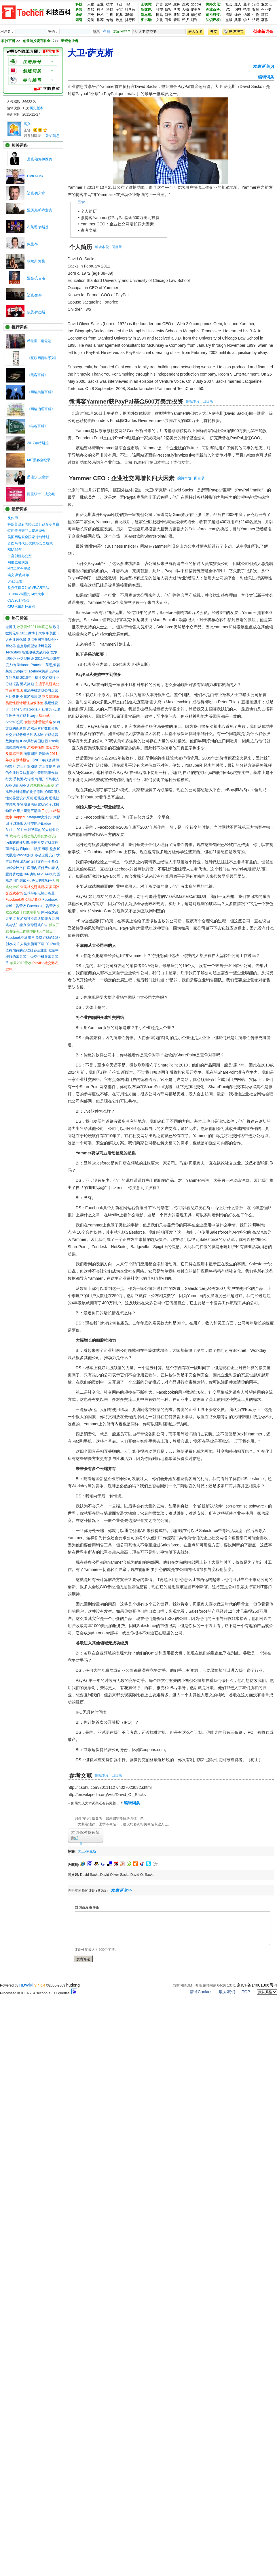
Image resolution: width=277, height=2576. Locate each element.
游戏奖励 (27, 684)
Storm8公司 (14, 722)
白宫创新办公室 (19, 556)
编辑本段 (102, 247)
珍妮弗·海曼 (36, 261)
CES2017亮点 (18, 600)
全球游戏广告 (37, 925)
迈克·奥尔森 (36, 193)
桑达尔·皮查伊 (38, 477)
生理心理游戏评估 (41, 881)
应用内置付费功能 (41, 868)
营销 (168, 4)
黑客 (246, 4)
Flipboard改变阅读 (34, 849)
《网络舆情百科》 (41, 392)
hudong (73, 1985)
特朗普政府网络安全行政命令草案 (33, 524)
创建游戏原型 (30, 697)
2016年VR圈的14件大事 (26, 594)
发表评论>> (121, 1890)
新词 (185, 15)
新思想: (146, 15)
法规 (255, 20)
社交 (159, 9)
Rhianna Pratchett (30, 665)
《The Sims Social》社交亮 (31, 709)
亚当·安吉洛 (36, 278)
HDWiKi (26, 1985)
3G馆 (129, 15)
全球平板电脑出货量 (39, 893)
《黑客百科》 (37, 375)
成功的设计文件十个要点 (39, 862)
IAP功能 (30, 874)
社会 (228, 4)
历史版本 (36, 108)
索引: (79, 20)
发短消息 (53, 136)
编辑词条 (266, 77)
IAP (40, 874)
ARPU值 (11, 785)
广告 (159, 4)
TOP (246, 1991)
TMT (128, 4)
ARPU (24, 785)
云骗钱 (44, 754)
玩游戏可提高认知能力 (34, 919)
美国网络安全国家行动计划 (28, 537)
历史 (90, 15)
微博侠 (10, 627)
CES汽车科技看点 (21, 607)
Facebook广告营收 (41, 906)
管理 (176, 20)
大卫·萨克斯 (87, 1851)
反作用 (12, 518)
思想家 (196, 15)
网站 (159, 15)
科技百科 (8, 41)
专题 (109, 20)
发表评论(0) (263, 66)
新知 (176, 15)
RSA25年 (14, 550)
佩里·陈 (32, 244)
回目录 (117, 247)
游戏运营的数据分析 (42, 728)
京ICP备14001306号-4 (257, 1985)
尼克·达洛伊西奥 (39, 159)
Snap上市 (14, 581)
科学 (100, 9)
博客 (168, 9)
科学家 (130, 9)
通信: (79, 15)
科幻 (109, 9)
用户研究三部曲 (29, 811)
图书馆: (146, 20)
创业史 (266, 9)
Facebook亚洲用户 (20, 938)
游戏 (185, 4)
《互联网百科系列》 (42, 358)
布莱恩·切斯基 (38, 227)
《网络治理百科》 (41, 409)
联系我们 (227, 1991)
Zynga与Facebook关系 (30, 671)
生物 (255, 15)
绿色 (237, 15)
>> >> (47, 41)
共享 (237, 20)
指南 (246, 9)
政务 (176, 4)
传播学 (196, 9)
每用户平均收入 (47, 779)
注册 (107, 31)
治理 (255, 4)
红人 (237, 4)
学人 (246, 20)
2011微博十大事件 (34, 633)
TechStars (13, 652)
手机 (109, 15)
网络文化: (213, 4)
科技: (79, 4)
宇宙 (119, 9)
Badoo (10, 830)
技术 (109, 4)
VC (227, 9)
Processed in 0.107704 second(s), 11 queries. (38, 1993)
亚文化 (266, 4)
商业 (168, 20)
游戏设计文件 (15, 868)
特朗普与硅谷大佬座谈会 (26, 531)
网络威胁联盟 (17, 562)
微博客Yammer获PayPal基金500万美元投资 (120, 217)
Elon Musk (35, 176)
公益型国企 (25, 659)
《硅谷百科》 (37, 426)
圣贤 (27, 130)
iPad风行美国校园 (34, 741)
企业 (100, 4)
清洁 (228, 15)
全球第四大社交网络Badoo (30, 823)
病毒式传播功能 (17, 843)
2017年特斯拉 (38, 443)
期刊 (194, 20)
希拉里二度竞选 (39, 341)
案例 (255, 9)
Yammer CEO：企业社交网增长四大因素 (117, 224)
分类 (90, 20)
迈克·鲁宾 (34, 295)
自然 (90, 9)
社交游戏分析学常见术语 (24, 735)
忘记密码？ (122, 31)
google (196, 4)
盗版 (228, 20)
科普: (79, 9)
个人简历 (89, 211)
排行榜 (130, 20)
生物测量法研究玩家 (32, 804)
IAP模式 (50, 874)
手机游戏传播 (23, 779)
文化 (159, 20)
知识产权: (213, 20)
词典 (119, 15)
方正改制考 (47, 766)
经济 (185, 20)
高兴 (27, 124)
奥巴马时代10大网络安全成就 (30, 543)
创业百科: (213, 9)
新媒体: (146, 9)
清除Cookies (201, 1991)
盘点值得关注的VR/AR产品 (28, 588)
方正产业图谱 (27, 766)
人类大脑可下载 (32, 944)
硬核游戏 (41, 798)
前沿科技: (213, 15)
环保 (264, 15)
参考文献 (89, 230)
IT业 (119, 4)
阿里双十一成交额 (41, 494)
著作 (264, 20)
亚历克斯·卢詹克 (39, 210)
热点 (119, 20)
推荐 (100, 20)
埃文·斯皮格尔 (18, 575)
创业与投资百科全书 (39, 41)
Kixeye (32, 716)
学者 (176, 9)
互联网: (146, 4)
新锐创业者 (69, 41)
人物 (90, 4)
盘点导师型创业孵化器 (34, 646)
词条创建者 (32, 136)
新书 (168, 15)
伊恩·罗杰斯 (36, 312)
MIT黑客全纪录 (38, 460)
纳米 (246, 15)
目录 (81, 201)
